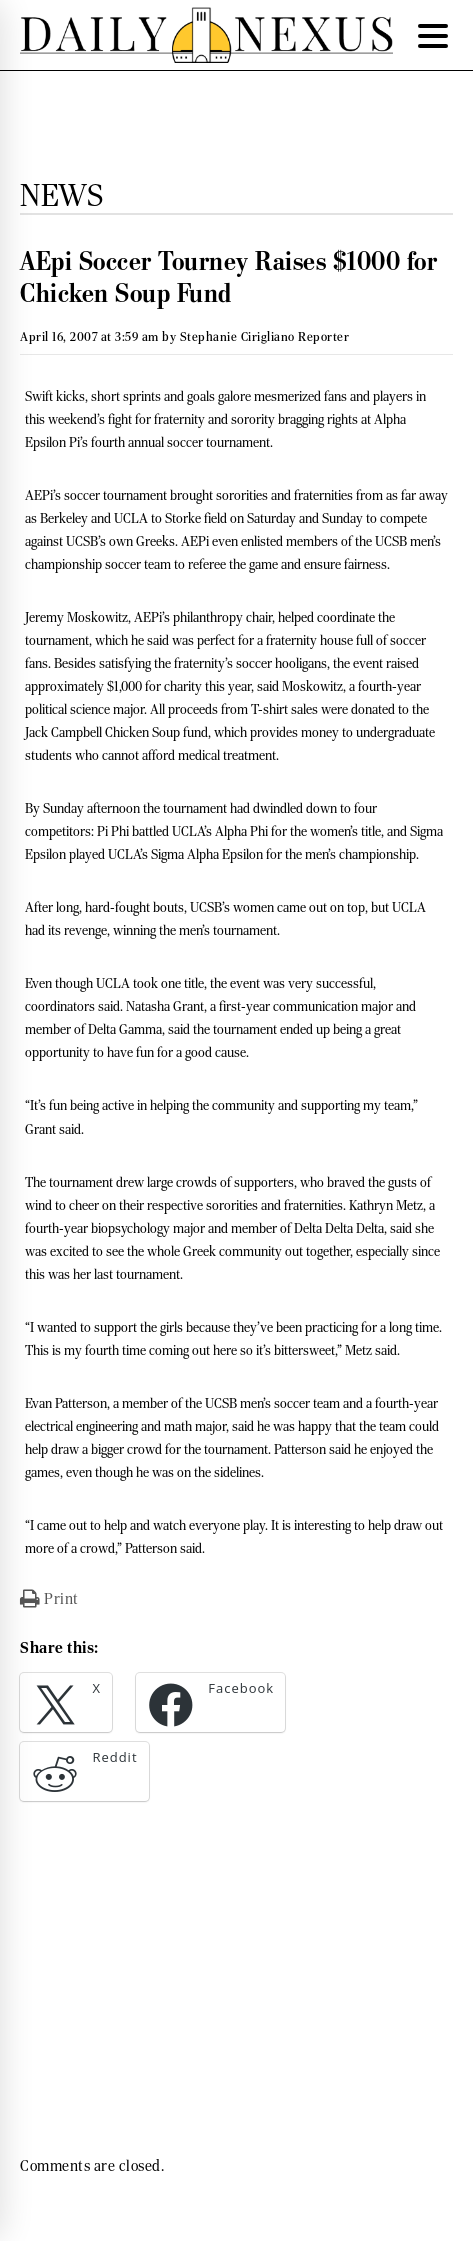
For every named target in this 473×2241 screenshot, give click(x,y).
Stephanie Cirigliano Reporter (265, 336)
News (61, 195)
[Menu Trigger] (433, 35)
